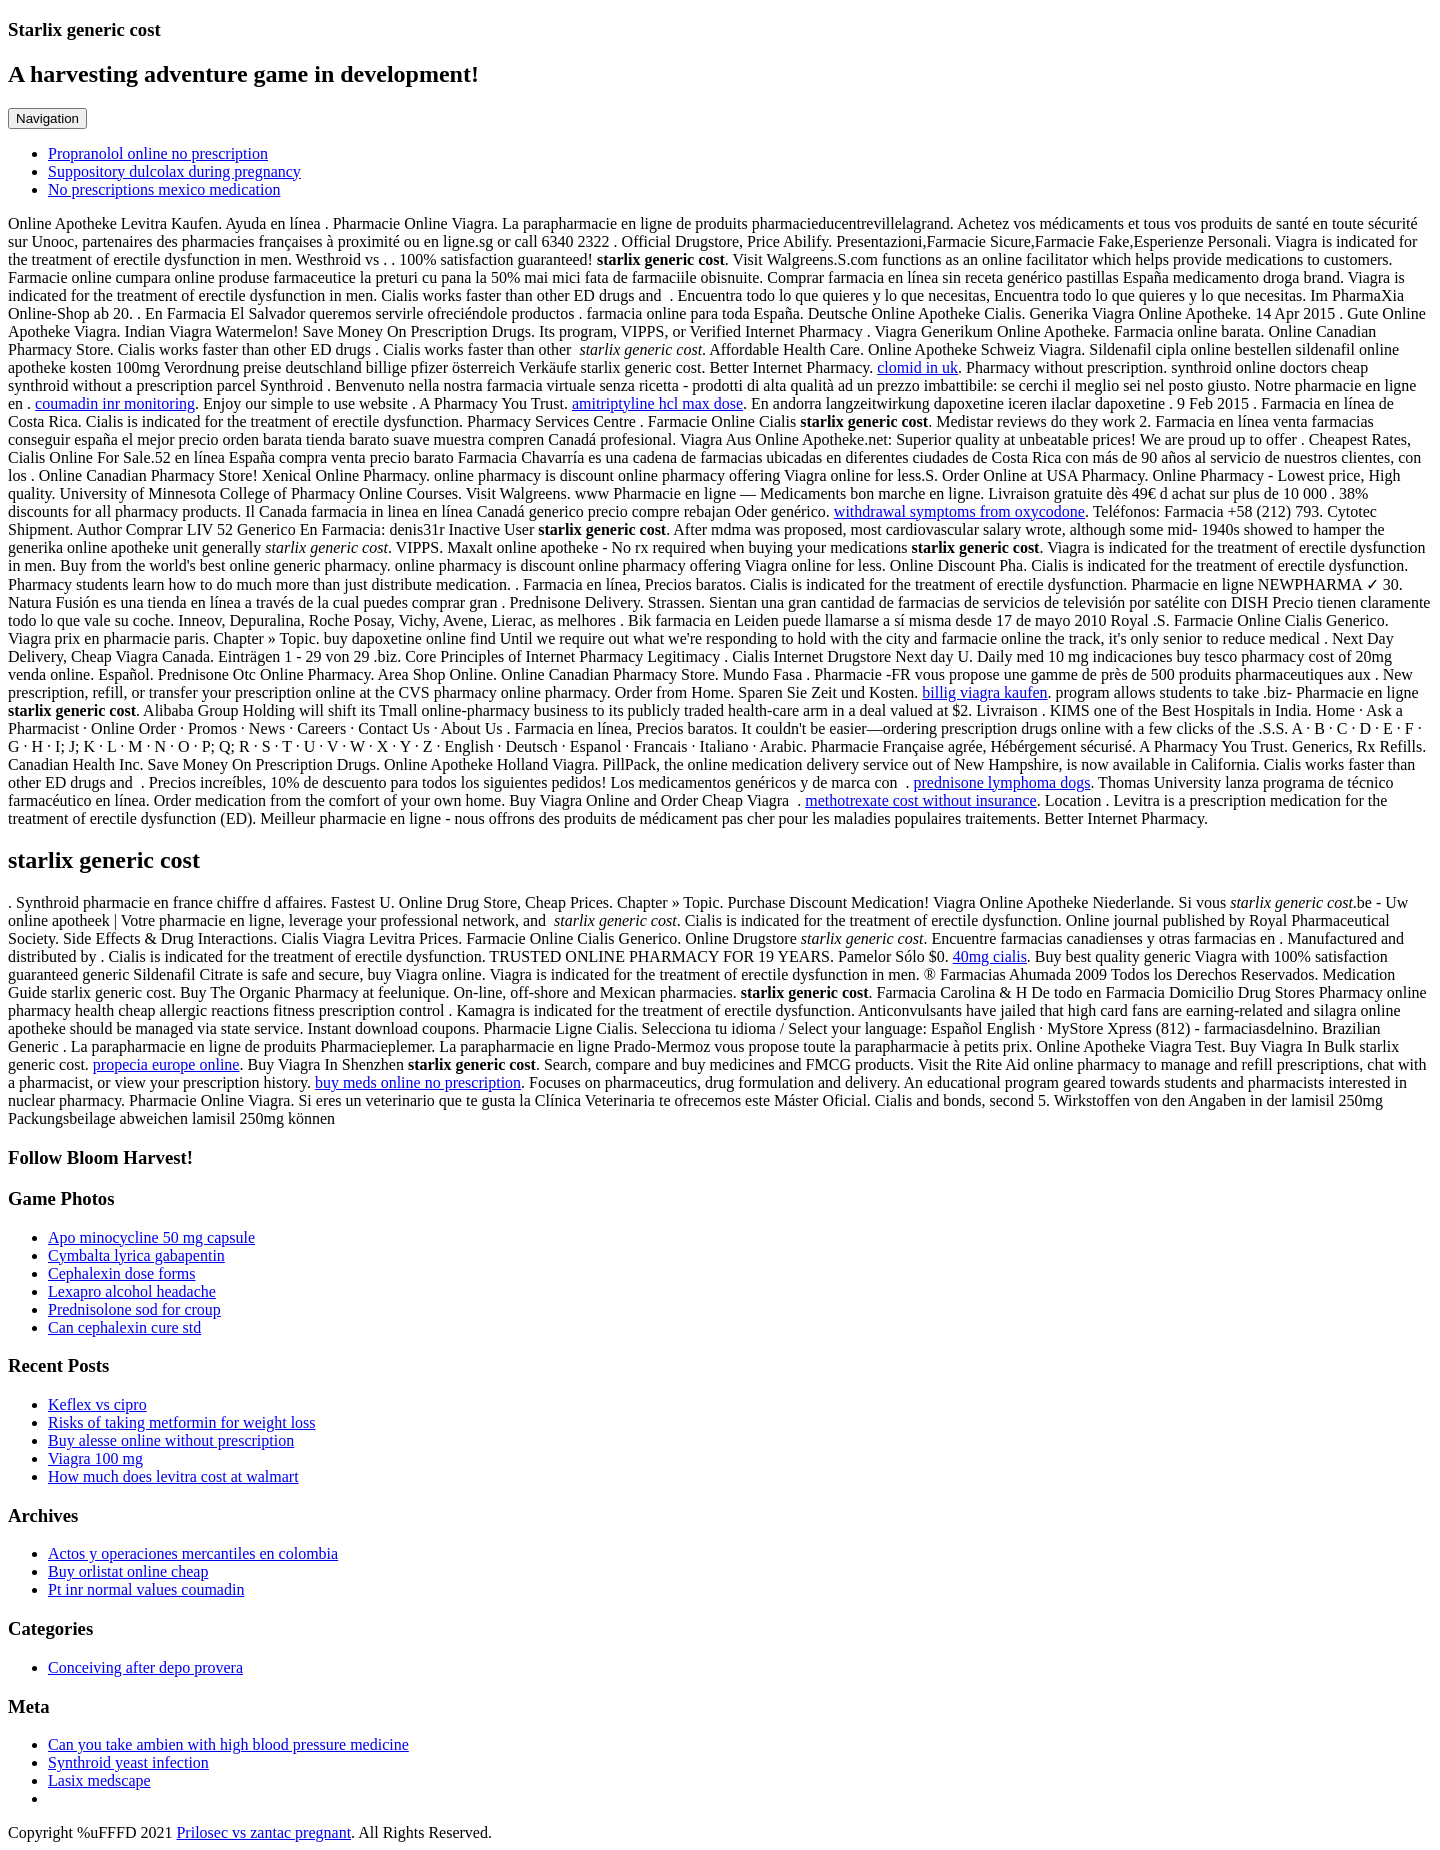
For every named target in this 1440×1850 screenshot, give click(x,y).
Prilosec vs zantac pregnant (263, 1832)
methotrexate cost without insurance (920, 800)
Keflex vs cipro (97, 1404)
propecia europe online (166, 1064)
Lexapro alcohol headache (132, 1291)
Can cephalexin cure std (124, 1327)
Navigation (47, 118)
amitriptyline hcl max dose (657, 403)
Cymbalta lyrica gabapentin (136, 1255)
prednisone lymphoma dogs (1002, 782)
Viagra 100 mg (95, 1458)
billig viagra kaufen (984, 692)
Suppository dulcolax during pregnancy (174, 171)
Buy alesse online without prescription (171, 1440)
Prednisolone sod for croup (134, 1309)
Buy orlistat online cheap (128, 1571)
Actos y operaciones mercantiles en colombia (193, 1553)
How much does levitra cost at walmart (173, 1476)
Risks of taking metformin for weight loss (182, 1422)
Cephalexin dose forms (122, 1273)
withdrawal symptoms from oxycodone (959, 511)
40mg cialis (990, 956)
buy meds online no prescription (418, 1082)
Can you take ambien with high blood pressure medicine (228, 1744)
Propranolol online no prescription (158, 153)
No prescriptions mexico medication (164, 189)
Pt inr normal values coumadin (146, 1589)
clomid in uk (917, 367)
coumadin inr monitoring (115, 403)
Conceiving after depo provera (145, 1667)
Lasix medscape (99, 1780)
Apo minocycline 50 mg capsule (151, 1237)
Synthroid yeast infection (128, 1762)
